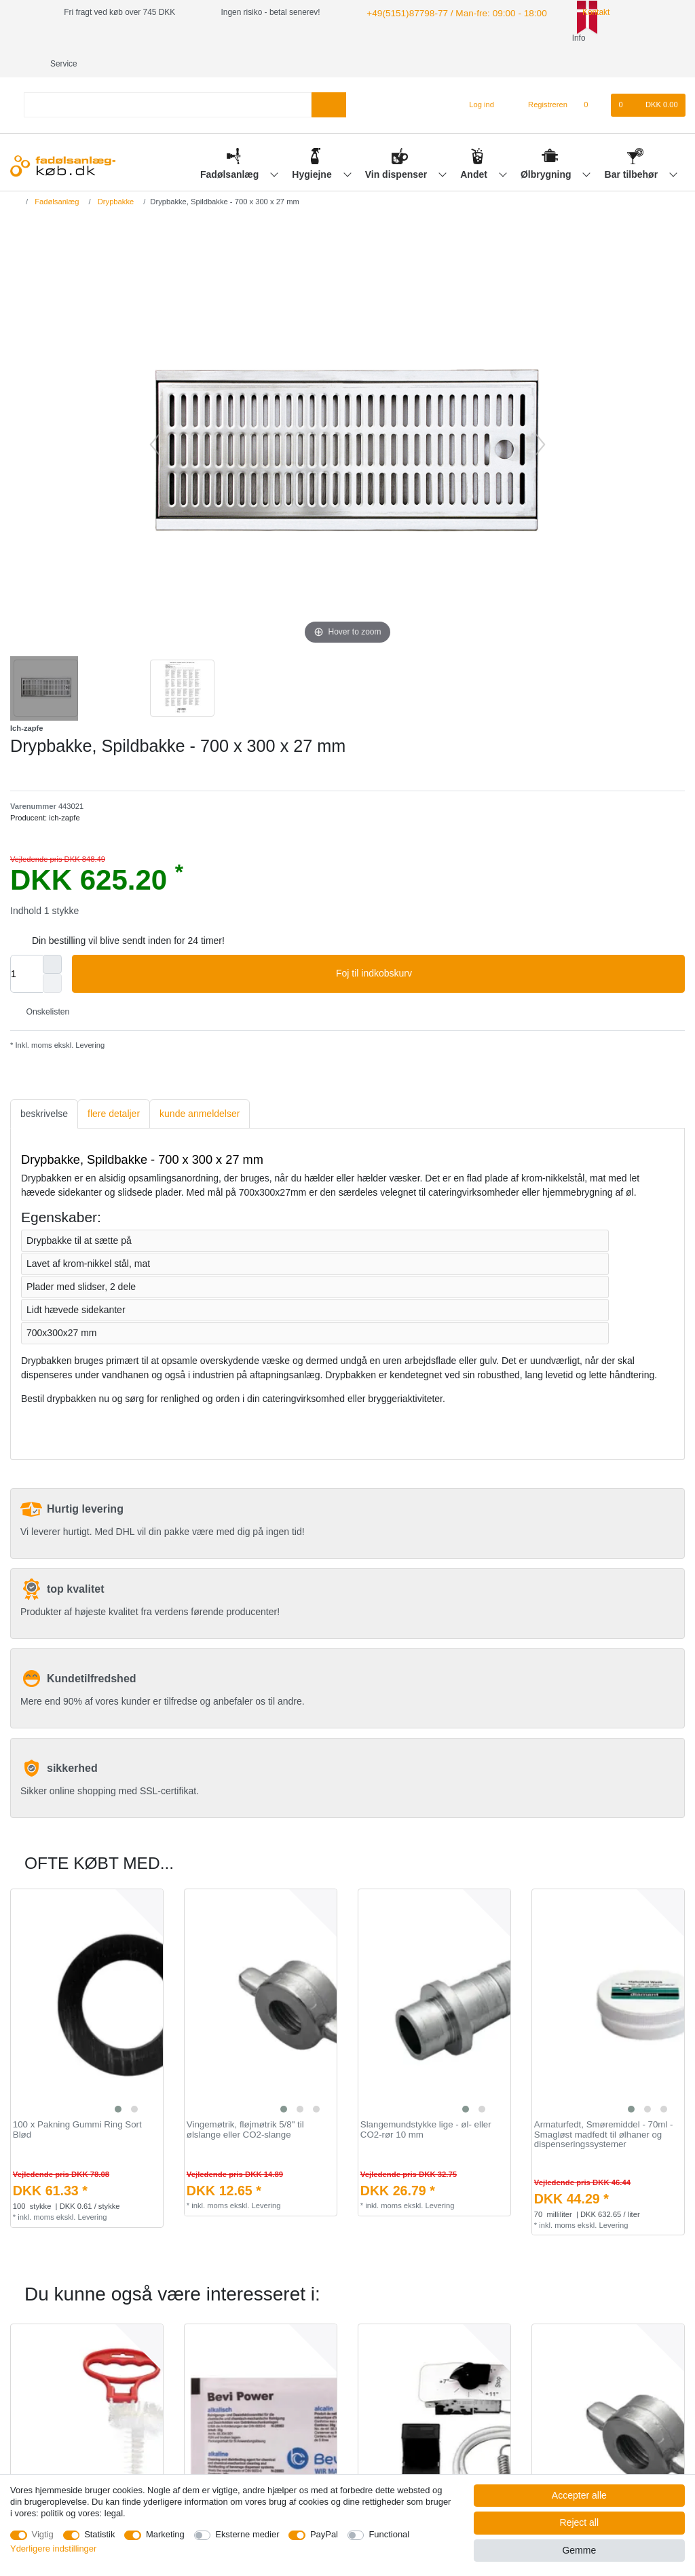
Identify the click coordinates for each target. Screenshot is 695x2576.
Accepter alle (579, 2495)
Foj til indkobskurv (505, 948)
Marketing (165, 2534)
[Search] (329, 79)
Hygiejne (313, 148)
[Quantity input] (26, 948)
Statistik (99, 2534)
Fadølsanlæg (230, 148)
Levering (89, 1019)
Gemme (579, 2550)
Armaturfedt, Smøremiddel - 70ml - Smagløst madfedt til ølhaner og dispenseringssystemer (603, 2108)
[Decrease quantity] (52, 957)
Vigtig (43, 2534)
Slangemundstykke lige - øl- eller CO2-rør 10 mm (425, 2104)
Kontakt (575, 12)
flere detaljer (114, 1087)
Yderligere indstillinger (53, 2548)
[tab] (44, 1088)
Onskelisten (42, 986)
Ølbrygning (547, 148)
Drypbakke (115, 176)
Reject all (579, 2522)
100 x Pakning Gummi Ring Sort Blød (77, 2104)
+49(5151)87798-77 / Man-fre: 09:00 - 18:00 (444, 12)
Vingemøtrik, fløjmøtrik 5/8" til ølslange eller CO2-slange (245, 2104)
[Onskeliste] (592, 79)
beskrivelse (44, 1087)
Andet (475, 148)
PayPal (324, 2534)
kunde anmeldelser (199, 1087)
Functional (389, 2534)
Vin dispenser (397, 148)
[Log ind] (476, 79)
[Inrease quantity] (52, 938)
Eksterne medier (247, 2534)
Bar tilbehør (632, 148)
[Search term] (168, 79)
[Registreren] (540, 79)
